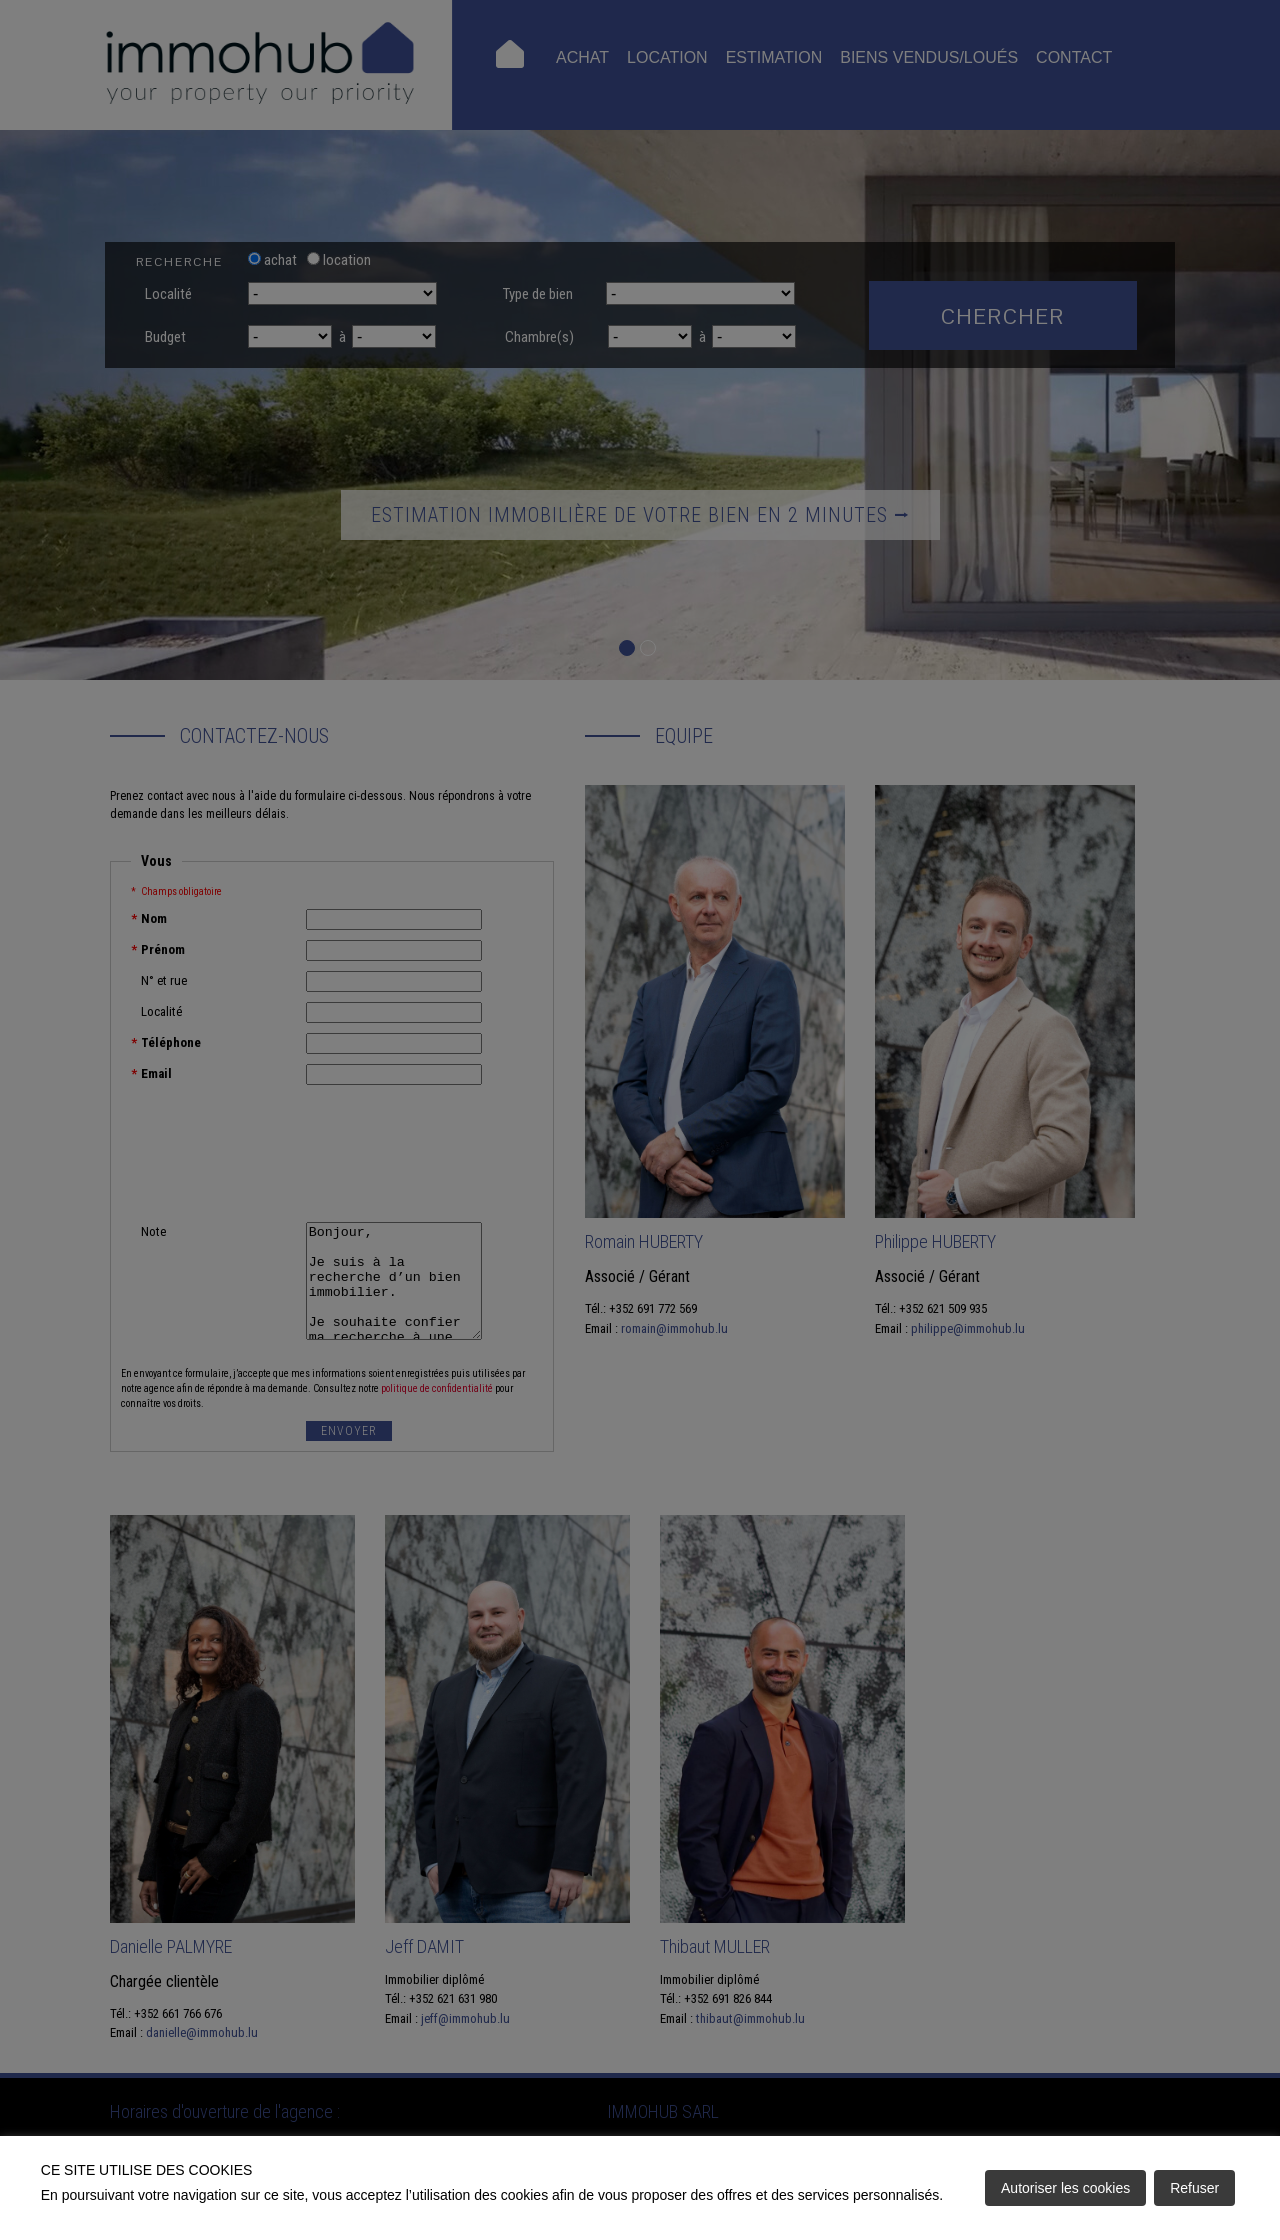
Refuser (1194, 2188)
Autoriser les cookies (1065, 2188)
